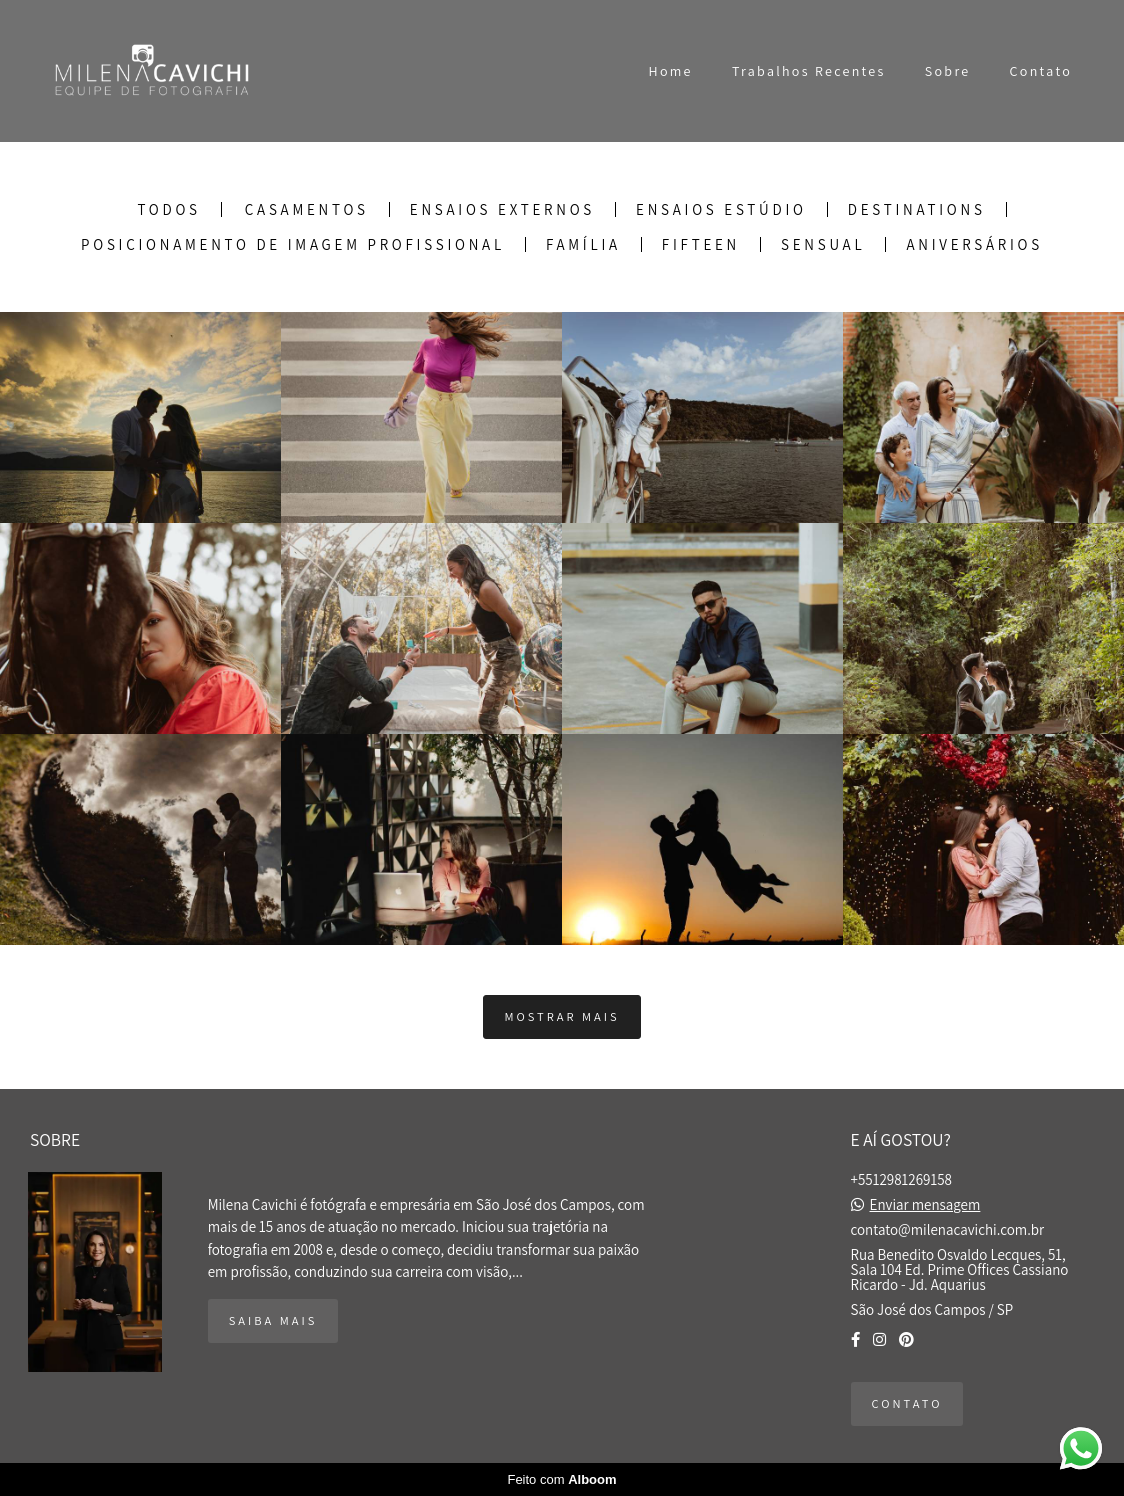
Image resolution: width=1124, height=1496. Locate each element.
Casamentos (307, 209)
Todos (168, 209)
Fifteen (701, 244)
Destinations (917, 209)
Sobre (948, 71)
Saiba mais (273, 1320)
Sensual (823, 244)
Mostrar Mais (561, 1016)
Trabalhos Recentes (809, 71)
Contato (1041, 71)
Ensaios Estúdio (721, 209)
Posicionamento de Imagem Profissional (293, 244)
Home (671, 71)
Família (583, 244)
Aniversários (974, 244)
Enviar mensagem (925, 1204)
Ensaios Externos (502, 209)
